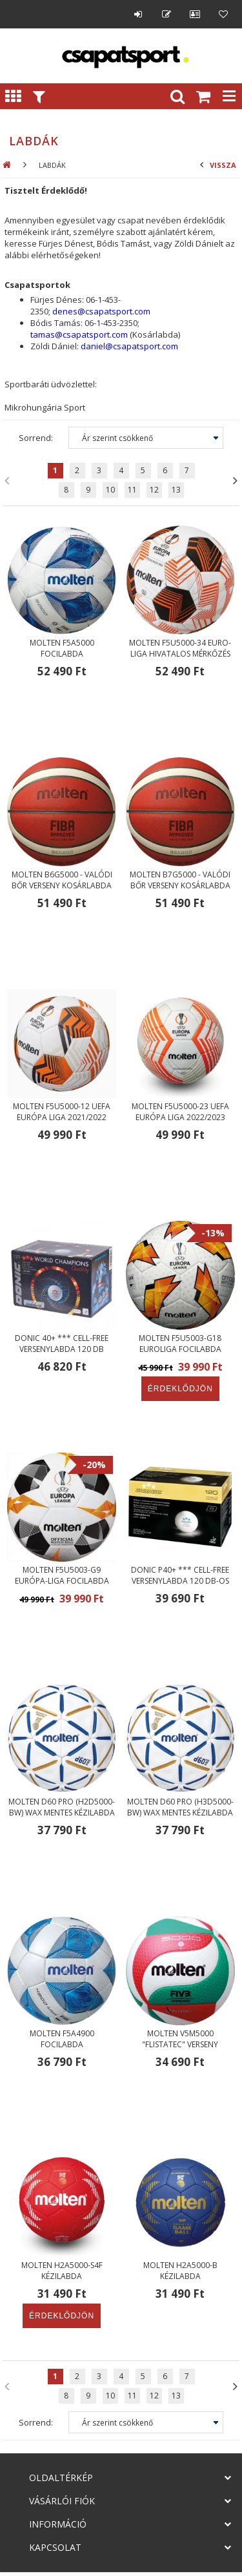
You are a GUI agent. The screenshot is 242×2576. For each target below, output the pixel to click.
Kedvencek (223, 14)
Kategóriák (13, 96)
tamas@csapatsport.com (79, 334)
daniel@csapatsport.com (129, 346)
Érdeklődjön (180, 1388)
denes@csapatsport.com (101, 311)
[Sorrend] (145, 438)
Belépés (138, 14)
